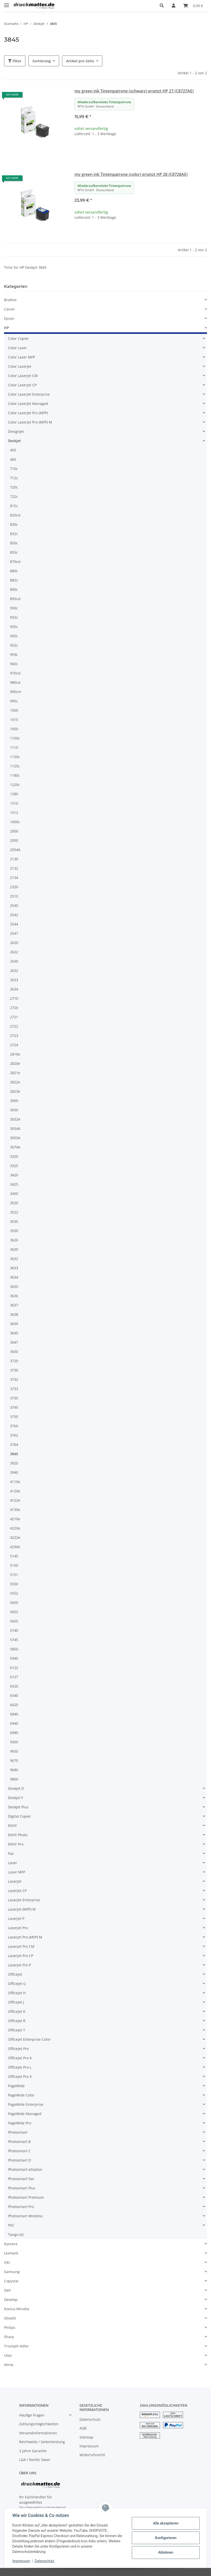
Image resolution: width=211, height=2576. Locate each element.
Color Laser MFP (21, 357)
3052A (15, 1119)
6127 (14, 1676)
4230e (15, 1546)
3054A (15, 1128)
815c (14, 505)
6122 (14, 1667)
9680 (14, 1769)
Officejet (15, 1974)
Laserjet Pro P (19, 1965)
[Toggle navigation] (6, 3)
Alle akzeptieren (165, 2523)
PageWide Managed (24, 2113)
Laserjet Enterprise (24, 1900)
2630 (14, 961)
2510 (14, 896)
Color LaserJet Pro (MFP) (28, 412)
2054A (15, 849)
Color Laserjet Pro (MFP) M (30, 422)
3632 (14, 1258)
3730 (14, 1370)
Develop (11, 2299)
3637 (14, 1305)
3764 (14, 1444)
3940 (14, 1472)
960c (14, 663)
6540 (14, 1695)
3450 (14, 1193)
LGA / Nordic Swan (34, 2459)
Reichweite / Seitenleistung (42, 2441)
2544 (14, 924)
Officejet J (16, 2002)
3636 (14, 1295)
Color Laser (17, 347)
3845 (14, 1453)
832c (14, 533)
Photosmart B (19, 2141)
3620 (14, 1240)
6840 (14, 1714)
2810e (15, 1054)
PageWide (16, 2085)
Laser (12, 1862)
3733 (14, 1388)
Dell (7, 2290)
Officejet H (17, 1992)
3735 (14, 1398)
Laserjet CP (17, 1890)
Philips (9, 2327)
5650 (14, 1602)
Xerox (8, 2364)
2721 (14, 1017)
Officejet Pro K (20, 2058)
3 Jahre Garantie (33, 2450)
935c (14, 626)
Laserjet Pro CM (21, 1946)
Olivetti (10, 2318)
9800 (14, 1779)
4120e (15, 1491)
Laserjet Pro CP (20, 1955)
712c (14, 478)
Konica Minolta (16, 2308)
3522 (14, 1212)
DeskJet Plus (18, 1807)
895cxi (15, 598)
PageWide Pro (19, 2123)
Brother (10, 299)
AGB (83, 2428)
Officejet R (16, 2020)
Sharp (9, 2336)
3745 (14, 1407)
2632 (14, 970)
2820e (15, 1063)
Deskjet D (16, 1788)
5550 (14, 1584)
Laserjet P (16, 1918)
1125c (15, 766)
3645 (14, 1333)
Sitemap (86, 2437)
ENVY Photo (17, 1834)
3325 (14, 1165)
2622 (14, 952)
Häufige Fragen (32, 2415)
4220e (15, 1528)
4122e (15, 1500)
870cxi (15, 561)
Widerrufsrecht (92, 2454)
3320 (14, 1156)
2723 (14, 1035)
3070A (15, 1147)
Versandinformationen (38, 2433)
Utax (8, 2355)
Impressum (89, 2446)
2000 (14, 831)
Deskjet (14, 440)
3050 (14, 1110)
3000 (14, 1100)
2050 (14, 840)
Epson (9, 318)
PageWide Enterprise (25, 2104)
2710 (14, 998)
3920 (14, 1463)
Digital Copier (19, 1816)
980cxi (15, 682)
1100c (15, 738)
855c (14, 552)
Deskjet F (15, 1797)
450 (13, 450)
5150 (14, 1565)
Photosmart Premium (26, 2197)
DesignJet (16, 431)
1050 (14, 728)
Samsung (12, 2271)
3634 (14, 1277)
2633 (14, 979)
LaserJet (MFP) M (22, 1909)
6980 (14, 1732)
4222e (15, 1537)
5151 (14, 1574)
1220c (15, 784)
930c (14, 608)
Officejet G (17, 1983)
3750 (14, 1416)
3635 (14, 1286)
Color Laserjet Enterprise (29, 394)
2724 (14, 1044)
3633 (14, 1268)
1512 (14, 812)
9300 (14, 1742)
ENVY (12, 1825)
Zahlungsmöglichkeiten (38, 2424)
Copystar (11, 2281)
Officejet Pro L (19, 2067)
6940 (14, 1723)
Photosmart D (19, 2160)
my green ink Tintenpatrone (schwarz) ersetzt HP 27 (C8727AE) (134, 91)
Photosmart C (19, 2150)
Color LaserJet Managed (28, 403)
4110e (15, 1481)
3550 (14, 1230)
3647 (14, 1342)
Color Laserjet (19, 366)
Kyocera (10, 2243)
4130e (15, 1509)
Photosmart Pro (21, 2206)
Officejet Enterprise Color (29, 2039)
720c (14, 487)
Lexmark (11, 2253)
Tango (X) (15, 2234)
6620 (14, 1704)
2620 (14, 942)
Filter (14, 61)
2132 (14, 868)
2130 (14, 859)
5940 (14, 1658)
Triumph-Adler (16, 2346)
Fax (11, 1853)
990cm (15, 691)
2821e (15, 1072)
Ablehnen (165, 2552)
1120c (15, 756)
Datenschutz (90, 2419)
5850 (14, 1649)
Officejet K (16, 2011)
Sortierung (41, 61)
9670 (14, 1760)
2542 (14, 914)
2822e (15, 1082)
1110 (14, 747)
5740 (14, 1630)
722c (14, 496)
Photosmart (17, 2132)
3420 (14, 1175)
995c (14, 701)
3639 (14, 1323)
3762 (14, 1435)
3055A (15, 1137)
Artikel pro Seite (80, 61)
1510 (14, 803)
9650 (14, 1751)
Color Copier (18, 338)
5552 (14, 1593)
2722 (14, 1026)
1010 (14, 719)
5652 (14, 1611)
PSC (11, 2225)
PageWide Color (21, 2095)
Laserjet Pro (18, 1927)
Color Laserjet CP (22, 385)
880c (14, 570)
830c (14, 524)
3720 (14, 1360)
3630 (14, 1249)
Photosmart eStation (25, 2169)
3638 (14, 1314)
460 (13, 459)
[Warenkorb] (193, 6)
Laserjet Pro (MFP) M (25, 1937)
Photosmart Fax (21, 2178)
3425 (14, 1184)
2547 (14, 933)
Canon (9, 309)
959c (14, 654)
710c (14, 468)
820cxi (15, 515)
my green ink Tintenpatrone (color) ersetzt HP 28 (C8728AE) (131, 174)
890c (14, 589)
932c (14, 617)
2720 (14, 1007)
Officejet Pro (18, 2048)
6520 (14, 1686)
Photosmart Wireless (25, 2216)
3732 (14, 1379)
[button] (162, 6)
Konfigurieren (165, 2538)
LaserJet (14, 1881)
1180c (15, 775)
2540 (14, 905)
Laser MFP (16, 1872)
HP (6, 327)
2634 (14, 989)
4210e (15, 1518)
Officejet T (16, 2030)
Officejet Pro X (20, 2076)
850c (14, 543)
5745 (14, 1639)
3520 (14, 1202)
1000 (14, 710)
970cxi (15, 673)
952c (14, 645)
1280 (14, 794)
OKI (7, 2262)
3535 (14, 1221)
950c (14, 636)
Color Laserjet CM (23, 375)
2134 (14, 877)
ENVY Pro (15, 1844)
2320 (14, 886)
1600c (15, 821)
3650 (14, 1351)
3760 (14, 1426)
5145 (14, 1556)
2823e (15, 1091)
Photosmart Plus (21, 2188)
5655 (14, 1621)
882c (14, 580)
